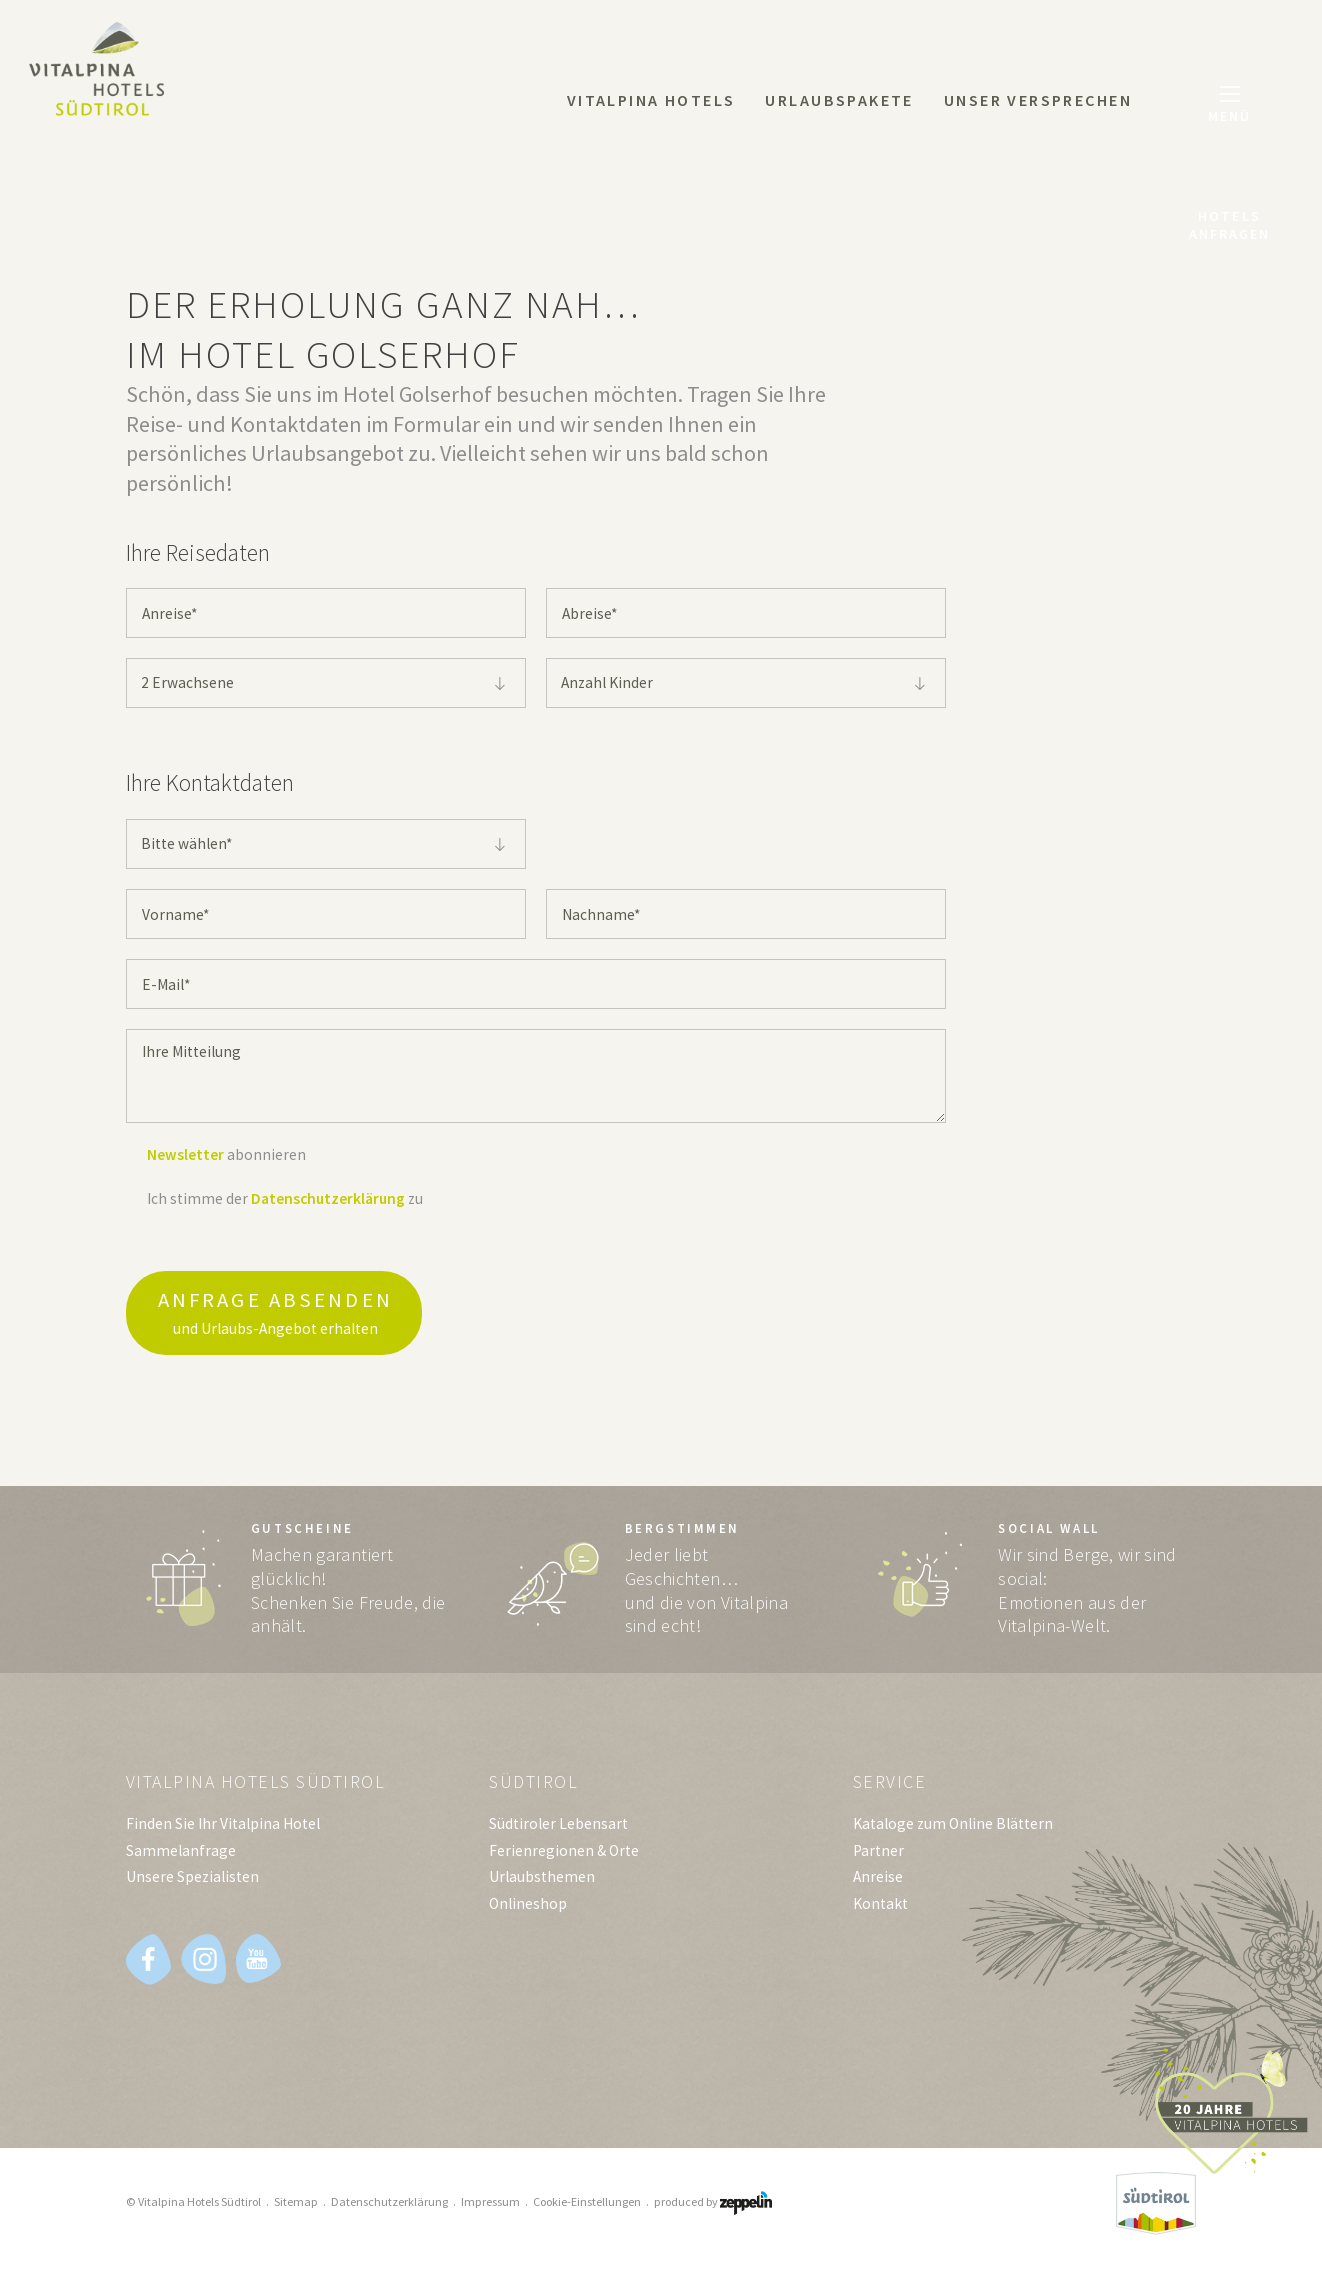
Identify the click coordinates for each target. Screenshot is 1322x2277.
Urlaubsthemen (542, 1884)
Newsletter (185, 1154)
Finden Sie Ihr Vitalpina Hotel (223, 1831)
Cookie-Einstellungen (587, 2209)
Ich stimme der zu (285, 1198)
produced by (713, 2209)
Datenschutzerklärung (328, 1198)
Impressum (490, 2209)
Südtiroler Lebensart (558, 1831)
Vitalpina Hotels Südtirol (261, 1788)
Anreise (878, 1884)
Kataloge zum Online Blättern (953, 1831)
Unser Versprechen (1038, 100)
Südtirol (535, 1788)
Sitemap (296, 2209)
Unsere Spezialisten (192, 1884)
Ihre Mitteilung (536, 1076)
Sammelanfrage (181, 1858)
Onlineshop (528, 1910)
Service (891, 1788)
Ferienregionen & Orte (564, 1858)
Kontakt (880, 1910)
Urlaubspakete (839, 100)
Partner (878, 1858)
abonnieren (226, 1154)
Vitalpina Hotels (651, 100)
